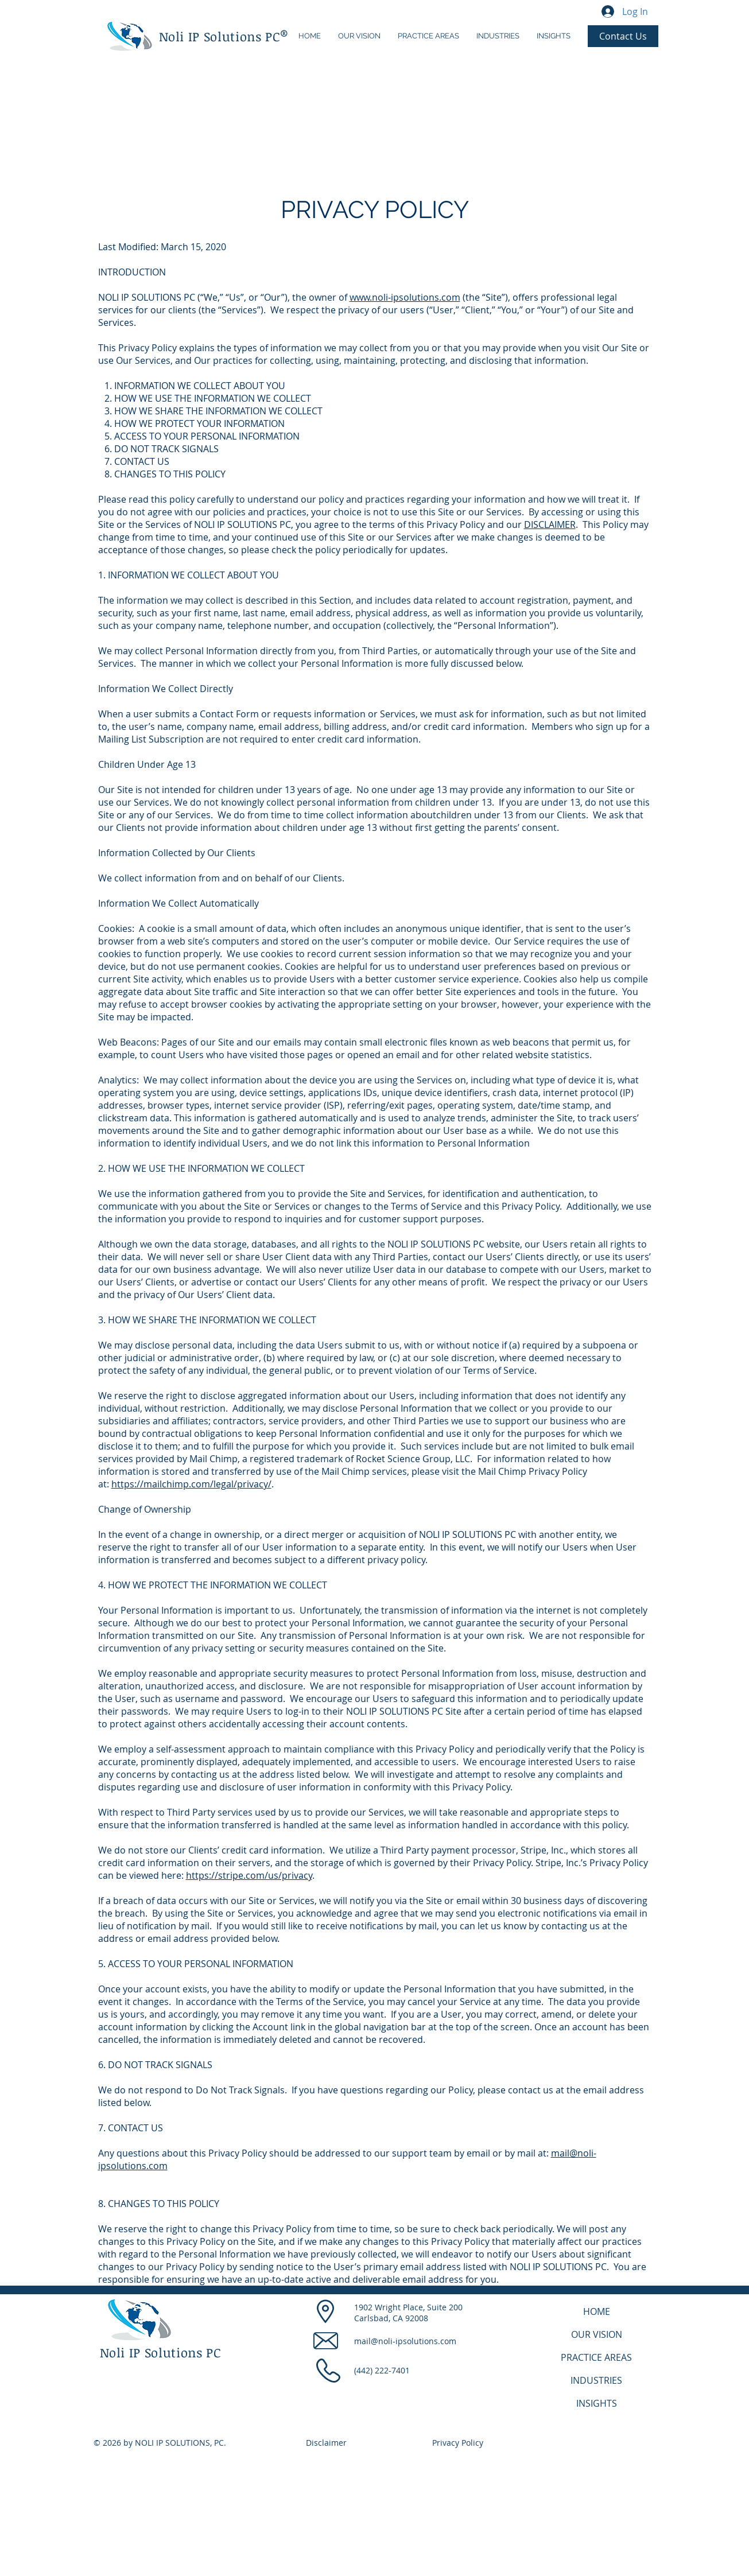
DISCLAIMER (550, 524)
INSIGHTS (596, 2403)
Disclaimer (326, 2442)
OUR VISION (596, 2334)
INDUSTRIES (596, 2380)
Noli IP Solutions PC (220, 36)
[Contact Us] (623, 36)
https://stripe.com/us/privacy (249, 1875)
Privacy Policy (457, 2442)
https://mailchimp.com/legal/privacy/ (191, 1484)
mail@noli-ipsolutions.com (405, 2341)
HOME (596, 2311)
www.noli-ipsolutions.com (405, 297)
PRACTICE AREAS (596, 2357)
